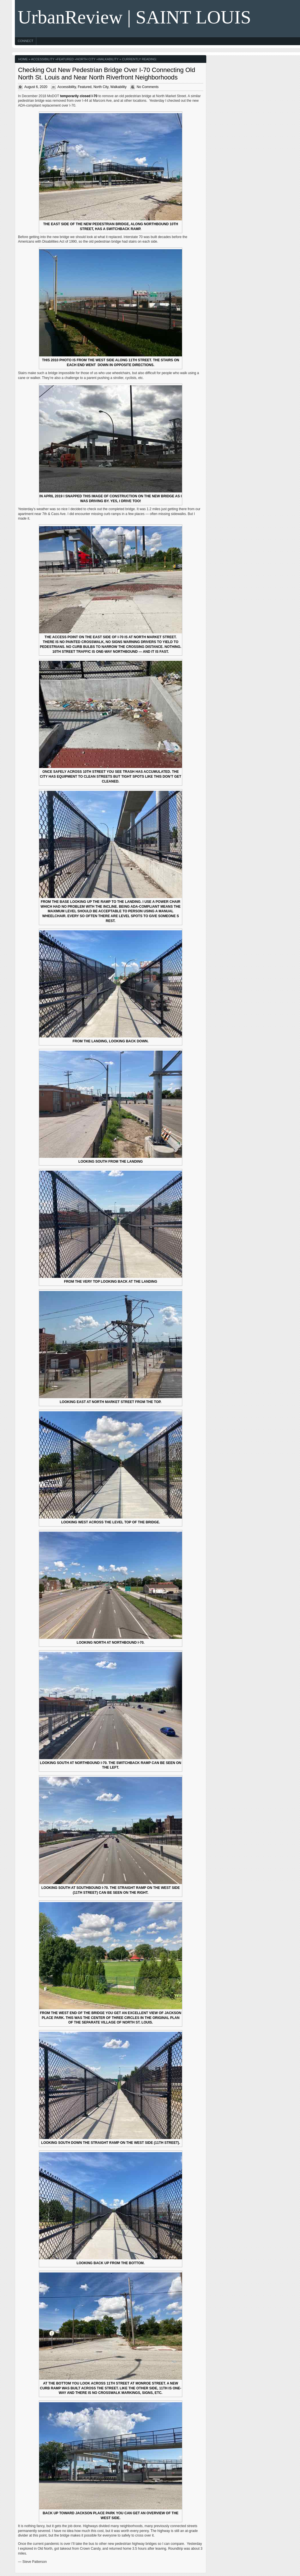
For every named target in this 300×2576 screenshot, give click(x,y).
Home (23, 59)
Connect (25, 41)
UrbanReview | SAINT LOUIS (134, 17)
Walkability (108, 59)
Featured (65, 59)
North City (85, 59)
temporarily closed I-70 (78, 96)
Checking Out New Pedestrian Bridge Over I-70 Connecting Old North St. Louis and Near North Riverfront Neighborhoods (106, 73)
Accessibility (43, 59)
